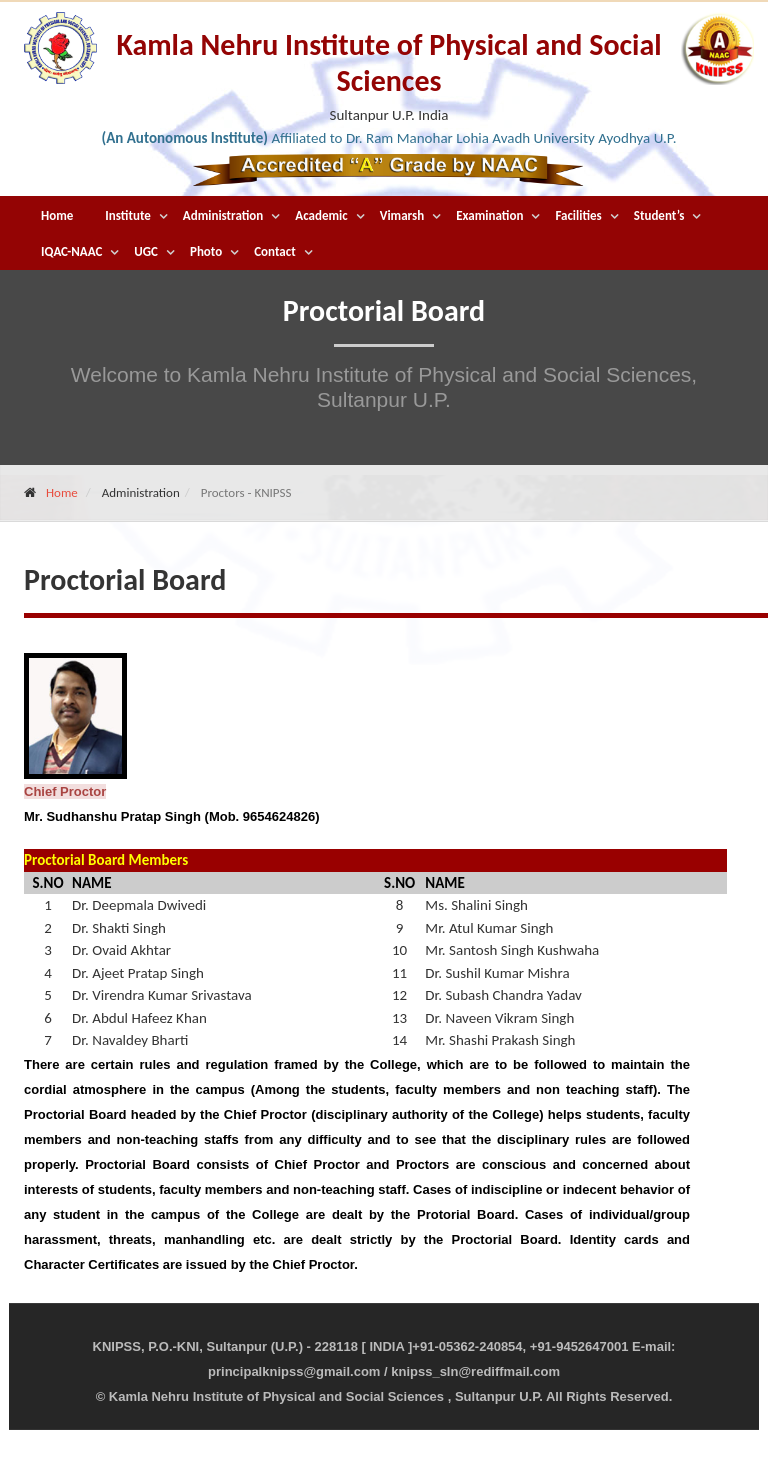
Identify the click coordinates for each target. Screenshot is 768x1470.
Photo (206, 251)
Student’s (659, 215)
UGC (146, 251)
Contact (274, 251)
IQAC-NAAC (71, 251)
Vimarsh (402, 215)
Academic (321, 215)
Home (57, 215)
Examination (489, 215)
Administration (223, 215)
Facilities (578, 215)
